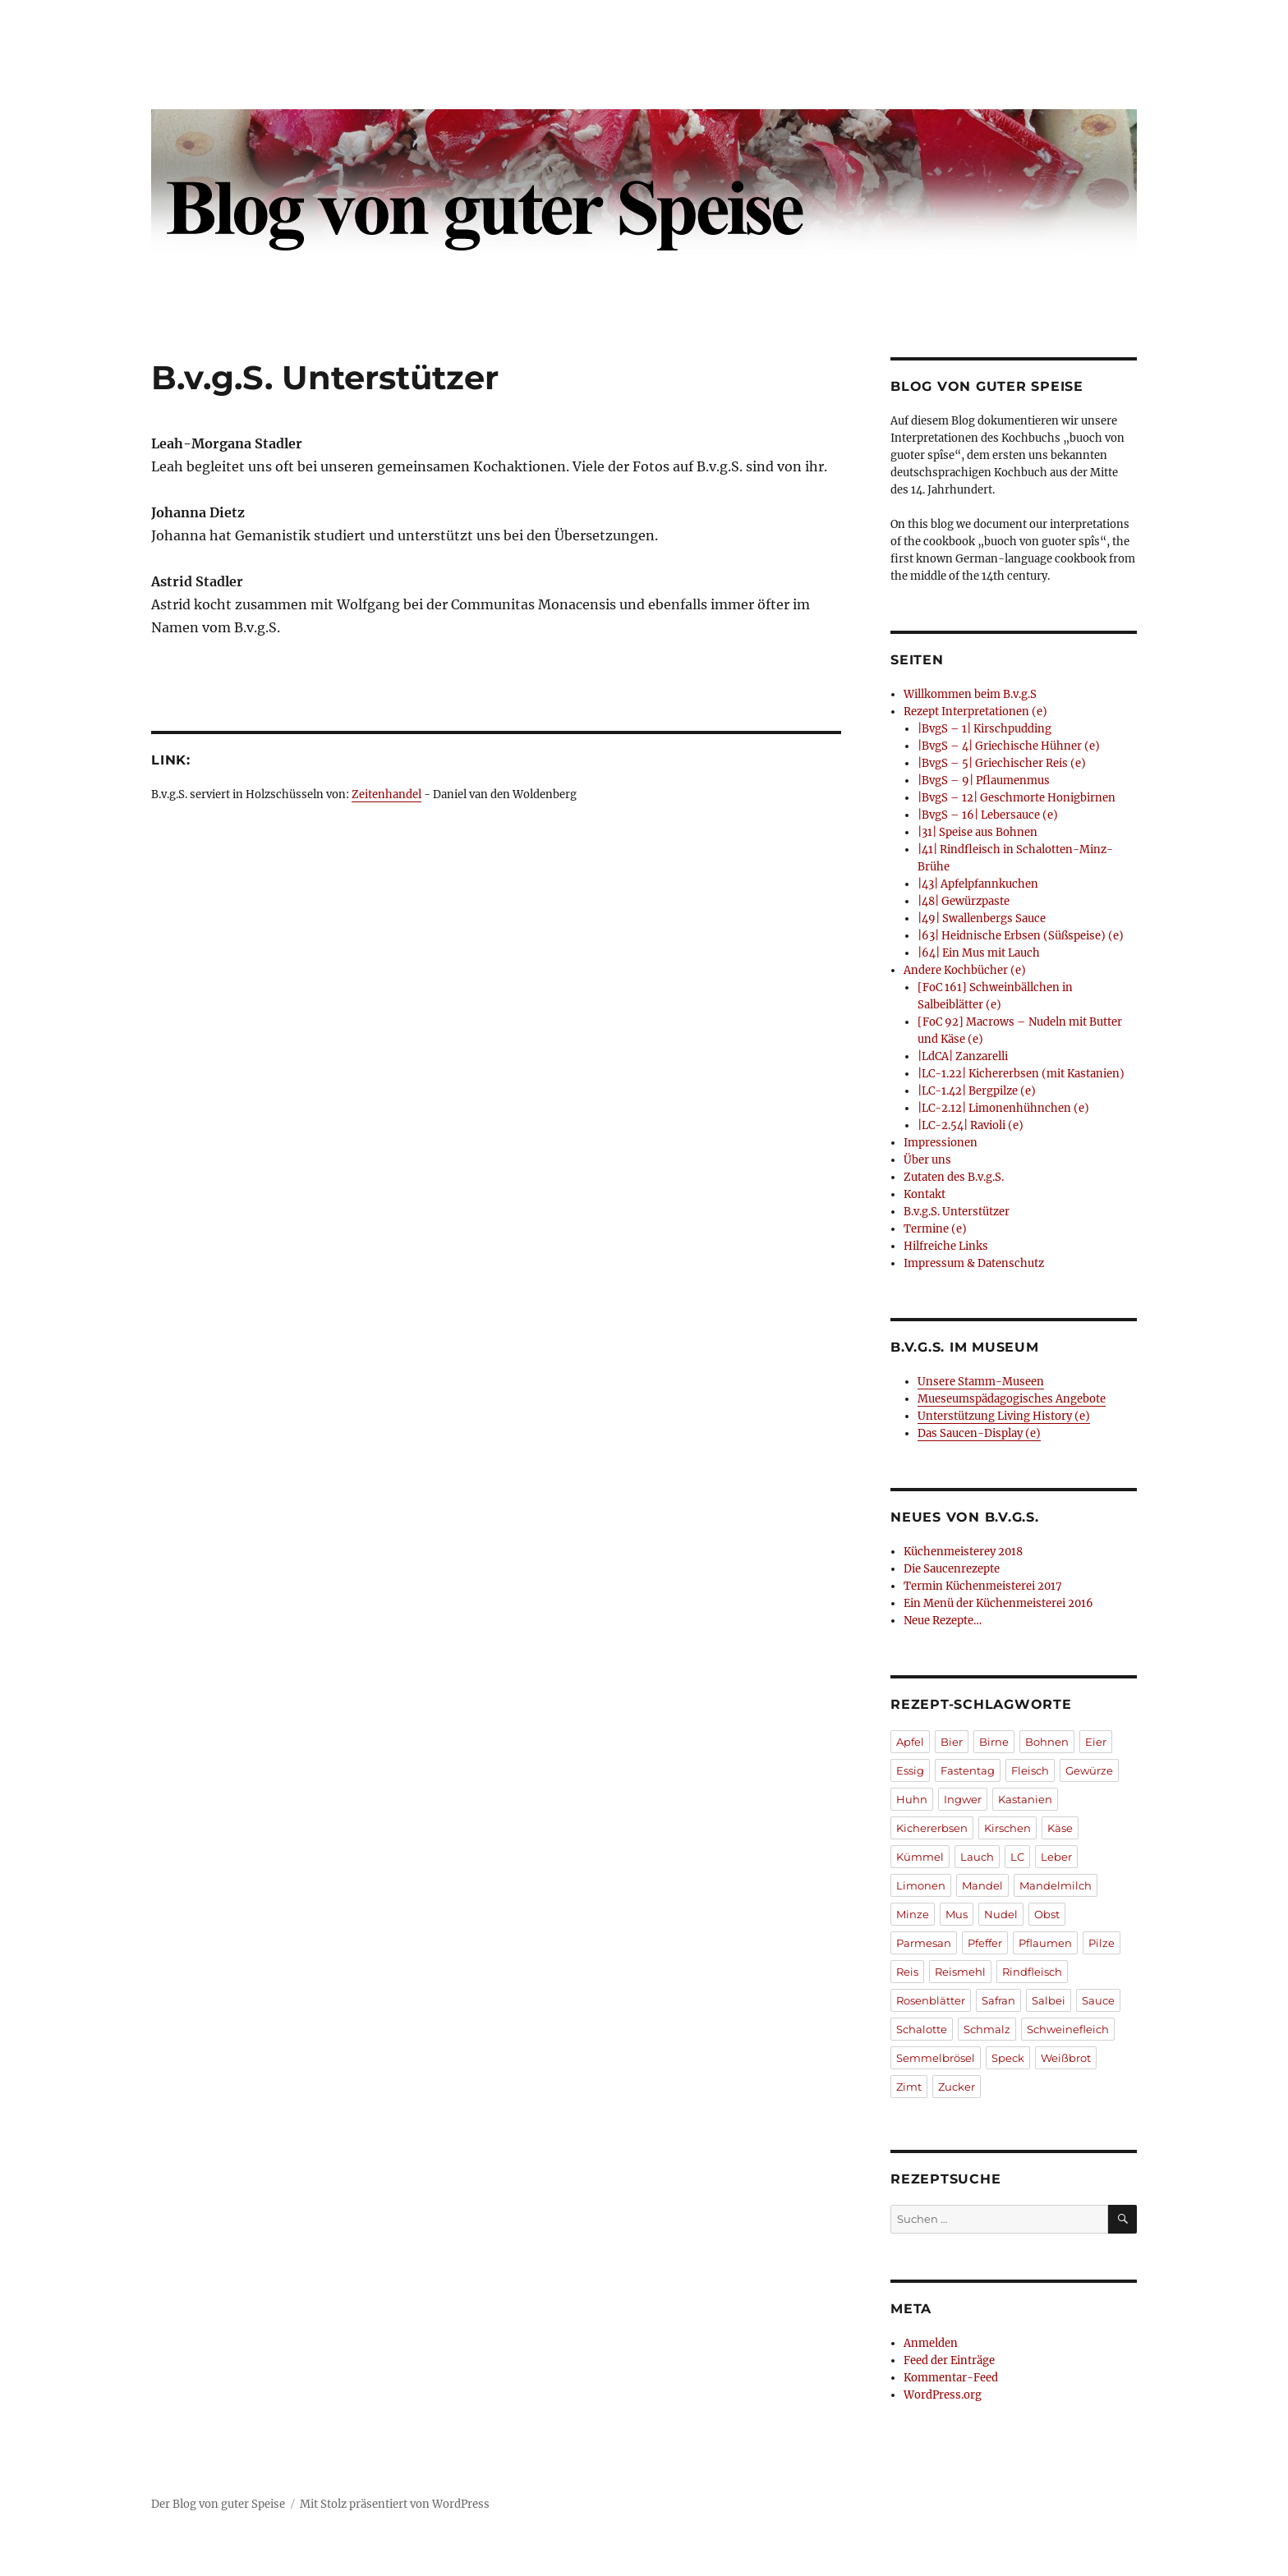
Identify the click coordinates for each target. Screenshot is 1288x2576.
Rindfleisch (1032, 1971)
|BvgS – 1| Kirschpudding (984, 729)
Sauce (1098, 2000)
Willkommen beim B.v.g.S (970, 694)
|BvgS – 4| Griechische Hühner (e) (1009, 746)
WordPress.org (943, 2395)
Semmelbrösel (935, 2057)
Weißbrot (1066, 2057)
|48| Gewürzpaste (964, 901)
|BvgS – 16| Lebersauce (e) (988, 815)
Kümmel (920, 1856)
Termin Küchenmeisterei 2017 (983, 1586)
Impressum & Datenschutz (974, 1263)
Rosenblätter (930, 2000)
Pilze (1101, 1942)
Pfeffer (985, 1942)
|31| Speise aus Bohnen (977, 832)
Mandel (982, 1885)
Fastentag (968, 1770)
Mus (956, 1914)
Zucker (956, 2086)
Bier (952, 1741)
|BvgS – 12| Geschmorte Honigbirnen (1017, 798)
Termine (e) (935, 1229)
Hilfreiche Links (946, 1246)
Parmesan (923, 1942)
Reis (907, 1971)
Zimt (909, 2086)
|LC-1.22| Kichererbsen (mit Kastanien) (1021, 1074)
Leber (1056, 1856)
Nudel (1001, 1914)
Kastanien (1025, 1799)
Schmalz (987, 2029)
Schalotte (921, 2029)
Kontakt (924, 1194)
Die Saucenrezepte (952, 1569)
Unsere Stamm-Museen (981, 1382)
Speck (1007, 2057)
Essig (910, 1770)
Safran (998, 2000)
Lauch (977, 1856)
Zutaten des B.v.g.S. (954, 1177)
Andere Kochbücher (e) (965, 970)
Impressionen (941, 1143)
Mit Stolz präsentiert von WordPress (395, 2504)
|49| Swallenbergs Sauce (982, 918)
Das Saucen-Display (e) (979, 1433)
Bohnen (1047, 1741)
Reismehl (960, 1971)
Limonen (920, 1885)
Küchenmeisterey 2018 (963, 1552)
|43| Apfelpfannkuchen (978, 884)
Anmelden (931, 2343)
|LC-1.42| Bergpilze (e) (977, 1091)
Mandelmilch (1055, 1885)
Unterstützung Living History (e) (1004, 1416)
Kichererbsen (932, 1827)
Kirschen (1007, 1827)
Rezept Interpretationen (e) (975, 712)
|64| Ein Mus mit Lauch (979, 953)
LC (1017, 1856)
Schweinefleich (1068, 2029)
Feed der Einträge (949, 2360)
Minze (912, 1914)
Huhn (911, 1799)
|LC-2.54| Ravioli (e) (971, 1125)
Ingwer (963, 1799)
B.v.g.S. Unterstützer (957, 1212)
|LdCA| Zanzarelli (963, 1056)
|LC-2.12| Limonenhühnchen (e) (1003, 1108)
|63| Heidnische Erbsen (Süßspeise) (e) (1021, 936)
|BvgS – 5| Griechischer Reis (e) (1002, 763)
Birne (994, 1741)
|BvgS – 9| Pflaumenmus (984, 780)
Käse (1060, 1827)
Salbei (1048, 2000)
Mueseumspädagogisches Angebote (1012, 1399)
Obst (1047, 1914)
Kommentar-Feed (951, 2378)
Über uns (927, 1160)
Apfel (910, 1741)
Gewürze (1089, 1770)
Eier (1095, 1741)
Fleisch (1030, 1770)
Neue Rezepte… (943, 1621)
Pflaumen (1045, 1942)
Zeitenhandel (386, 794)
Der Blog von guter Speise (218, 2504)
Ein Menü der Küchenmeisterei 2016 (998, 1603)
